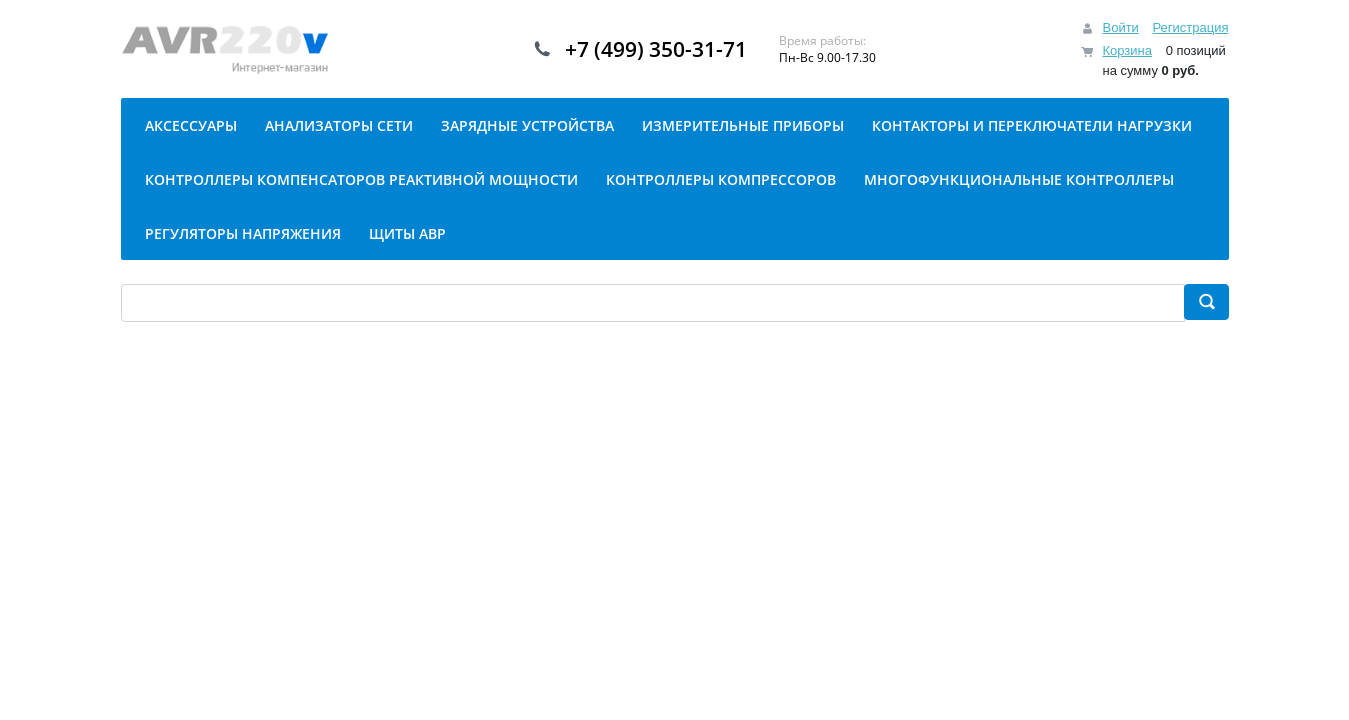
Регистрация (1191, 27)
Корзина (1127, 50)
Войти (1120, 27)
